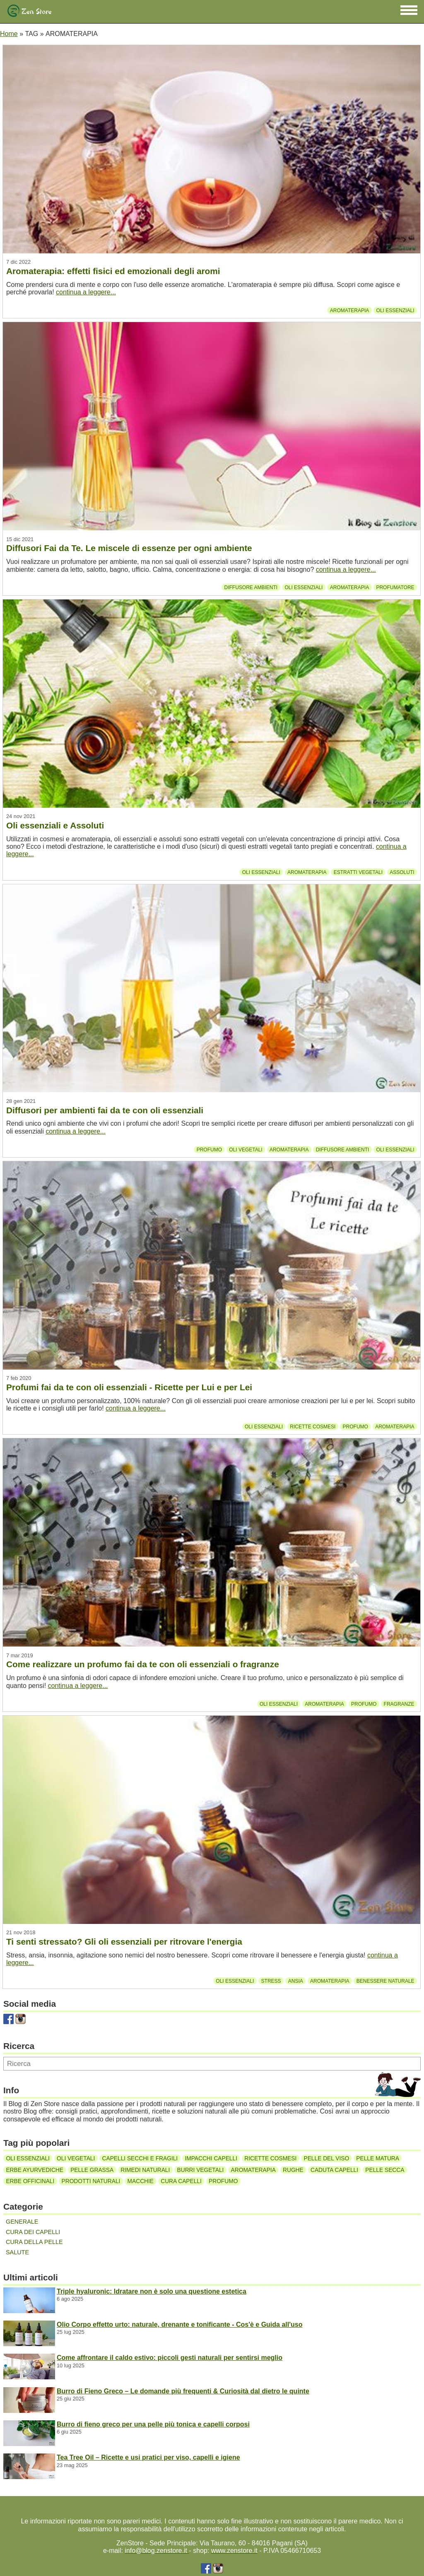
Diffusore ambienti (250, 587)
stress (271, 1981)
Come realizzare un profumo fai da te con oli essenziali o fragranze (142, 1664)
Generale (22, 2221)
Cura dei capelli (33, 2232)
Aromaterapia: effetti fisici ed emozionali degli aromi (113, 271)
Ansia (295, 1981)
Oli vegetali (245, 1149)
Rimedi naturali (145, 2170)
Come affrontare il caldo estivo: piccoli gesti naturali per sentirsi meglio (169, 2357)
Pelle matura (377, 2158)
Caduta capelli (334, 2170)
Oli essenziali (395, 310)
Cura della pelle (34, 2242)
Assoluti (402, 872)
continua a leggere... (86, 292)
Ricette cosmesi (312, 1427)
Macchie (141, 2181)
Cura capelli (181, 2181)
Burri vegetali (200, 2170)
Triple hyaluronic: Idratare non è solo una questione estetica (151, 2291)
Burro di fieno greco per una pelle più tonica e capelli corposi (153, 2424)
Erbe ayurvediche (34, 2170)
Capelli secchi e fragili (140, 2158)
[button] (408, 10)
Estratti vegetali (358, 872)
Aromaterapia (349, 310)
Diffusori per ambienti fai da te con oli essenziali (104, 1110)
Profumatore (395, 587)
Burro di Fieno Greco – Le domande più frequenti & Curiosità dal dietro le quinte (183, 2391)
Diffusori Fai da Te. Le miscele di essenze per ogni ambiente (129, 548)
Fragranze (399, 1704)
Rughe (293, 2170)
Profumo (209, 1149)
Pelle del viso (326, 2158)
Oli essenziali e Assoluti (55, 825)
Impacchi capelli (211, 2158)
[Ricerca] (212, 2063)
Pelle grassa (91, 2170)
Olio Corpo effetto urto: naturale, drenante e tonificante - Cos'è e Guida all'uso (179, 2324)
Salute (17, 2252)
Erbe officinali (30, 2181)
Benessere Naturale (385, 1981)
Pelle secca (384, 2170)
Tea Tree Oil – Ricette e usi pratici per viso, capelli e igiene (148, 2457)
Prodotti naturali (91, 2181)
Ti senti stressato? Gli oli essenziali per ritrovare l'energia (124, 1941)
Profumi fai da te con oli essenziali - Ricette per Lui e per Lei (129, 1387)
